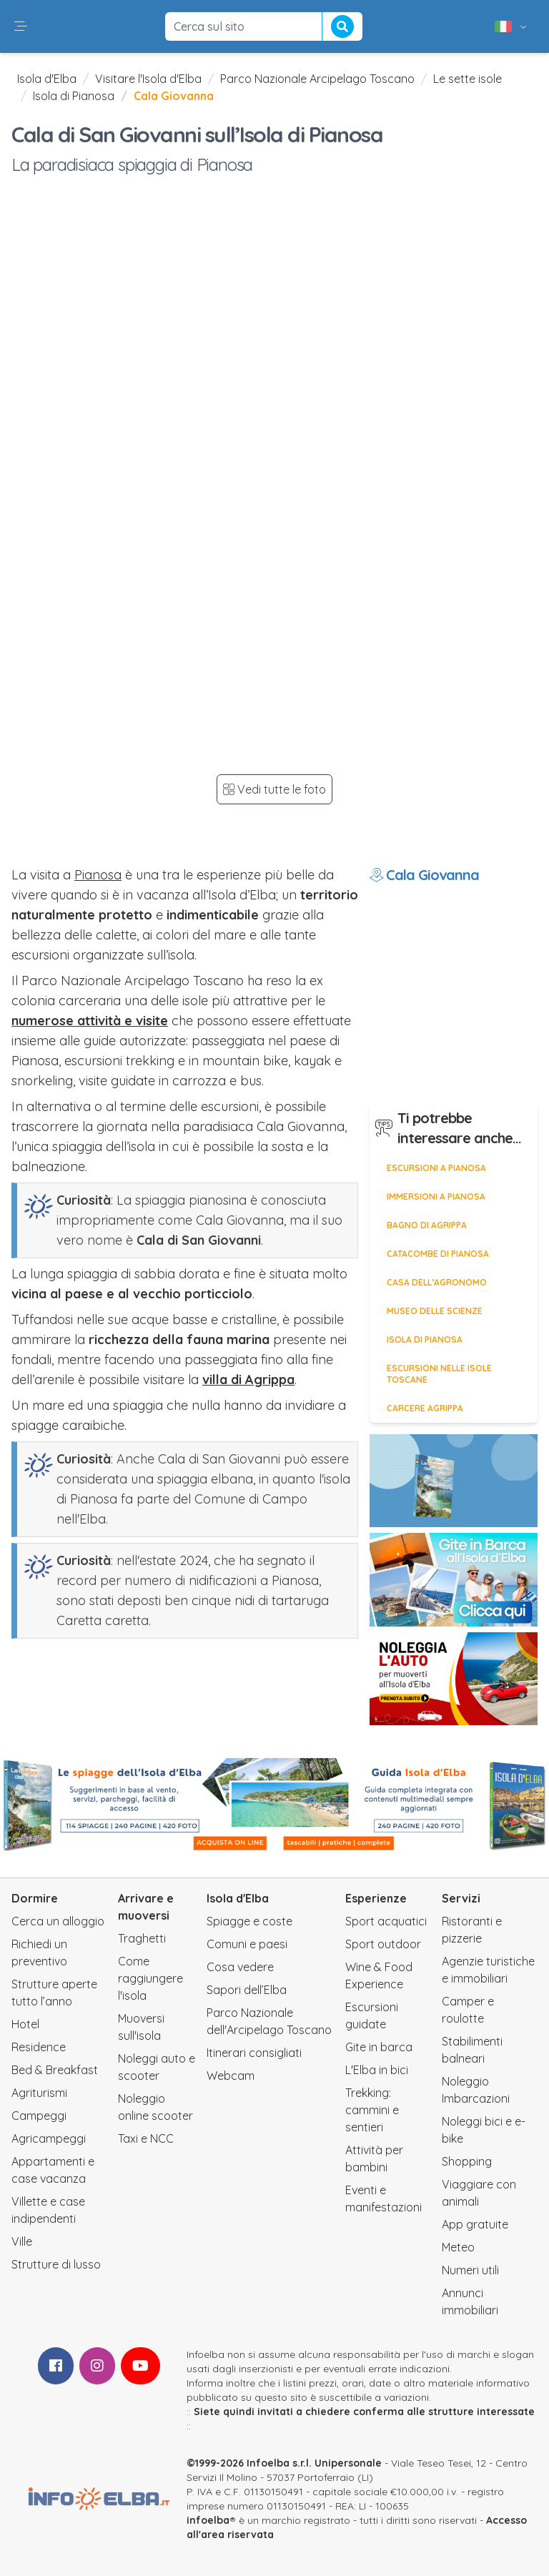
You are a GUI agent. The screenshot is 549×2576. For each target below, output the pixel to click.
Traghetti (142, 1938)
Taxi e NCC (146, 2138)
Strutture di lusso (56, 2264)
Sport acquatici (386, 1921)
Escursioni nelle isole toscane (439, 1374)
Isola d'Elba (46, 78)
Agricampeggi (48, 2138)
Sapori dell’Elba (247, 1990)
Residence (38, 2047)
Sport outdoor (383, 1944)
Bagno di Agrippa (427, 1225)
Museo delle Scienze (435, 1311)
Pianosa (98, 875)
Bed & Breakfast (54, 2070)
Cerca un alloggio (57, 1921)
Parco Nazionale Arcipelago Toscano (317, 78)
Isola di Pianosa (73, 96)
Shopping (467, 2161)
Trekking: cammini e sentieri (372, 2110)
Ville (21, 2241)
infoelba (208, 2520)
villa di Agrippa (248, 1379)
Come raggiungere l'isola (150, 1978)
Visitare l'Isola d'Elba (148, 78)
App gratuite (475, 2224)
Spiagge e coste (249, 1921)
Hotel (25, 2024)
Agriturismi (39, 2093)
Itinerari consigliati (254, 2052)
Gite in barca (378, 2047)
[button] (20, 26)
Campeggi (38, 2115)
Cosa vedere (240, 1967)
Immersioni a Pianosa (436, 1196)
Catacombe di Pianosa (438, 1253)
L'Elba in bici (376, 2070)
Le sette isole (467, 78)
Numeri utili (470, 2270)
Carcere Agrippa (425, 1408)
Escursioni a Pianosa (436, 1168)
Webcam (230, 2075)
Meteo (458, 2247)
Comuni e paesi (247, 1944)
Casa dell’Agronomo (437, 1282)
